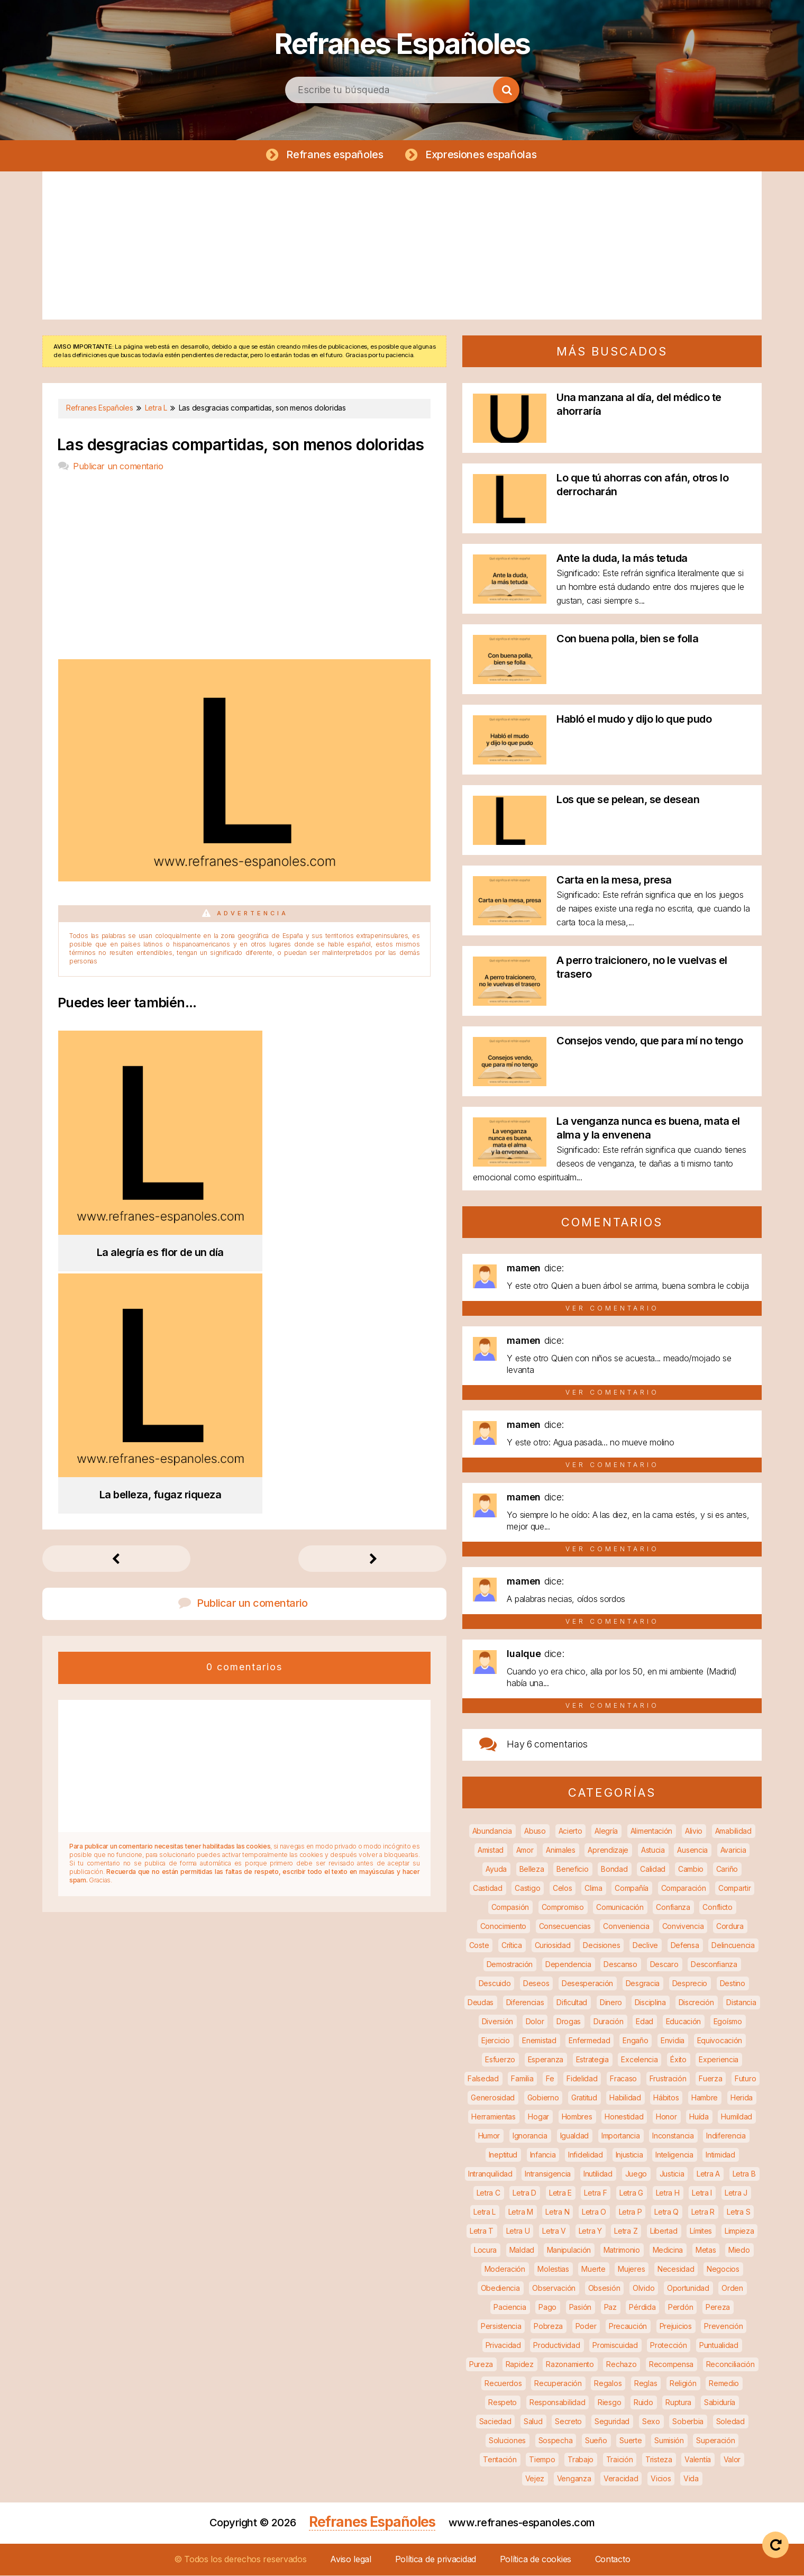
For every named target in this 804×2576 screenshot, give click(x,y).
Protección (668, 2345)
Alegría (606, 1831)
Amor (525, 1850)
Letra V (554, 2231)
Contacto (613, 2559)
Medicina (668, 2250)
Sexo (651, 2421)
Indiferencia (725, 2136)
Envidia (672, 2040)
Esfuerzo (500, 2059)
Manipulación (569, 2250)
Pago (547, 2307)
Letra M (520, 2212)
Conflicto (717, 1907)
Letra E (560, 2193)
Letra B (744, 2174)
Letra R (703, 2212)
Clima (593, 1888)
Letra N (557, 2212)
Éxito (678, 2059)
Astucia (653, 1850)
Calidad (652, 1869)
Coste (479, 1945)
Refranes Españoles (402, 42)
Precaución (628, 2326)
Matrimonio (622, 2250)
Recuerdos (503, 2383)
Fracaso (623, 2078)
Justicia (672, 2174)
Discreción (696, 2002)
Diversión (497, 2021)
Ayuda (496, 1869)
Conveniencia (626, 1926)
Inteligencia (674, 2155)
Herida (741, 2097)
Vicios (661, 2478)
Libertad (664, 2231)
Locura (485, 2250)
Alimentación (651, 1831)
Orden (732, 2288)
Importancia (620, 2136)
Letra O (594, 2212)
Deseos (536, 1983)
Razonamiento (569, 2364)
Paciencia (510, 2307)
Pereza (718, 2307)
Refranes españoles (334, 154)
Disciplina (650, 2002)
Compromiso (563, 1907)
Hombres (577, 2117)
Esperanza (545, 2059)
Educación (683, 2021)
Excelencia (639, 2059)
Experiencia (718, 2059)
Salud (533, 2421)
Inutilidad (598, 2174)
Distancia (741, 2002)
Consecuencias (565, 1926)
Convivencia (683, 1926)
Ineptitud (503, 2155)
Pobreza (548, 2326)
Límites (701, 2231)
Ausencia (692, 1850)
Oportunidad (688, 2288)
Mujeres (631, 2269)
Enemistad (539, 2040)
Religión (683, 2383)
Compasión (510, 1907)
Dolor (535, 2021)
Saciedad (495, 2421)
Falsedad (483, 2078)
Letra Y (590, 2231)
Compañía (631, 1888)
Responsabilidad (557, 2402)
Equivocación (719, 2040)
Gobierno (543, 2097)
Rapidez (520, 2364)
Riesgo (609, 2402)
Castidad (487, 1888)
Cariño (727, 1869)
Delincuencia (732, 1945)
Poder (586, 2326)
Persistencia (501, 2326)
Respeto (502, 2402)
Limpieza (739, 2231)
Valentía (697, 2459)
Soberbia (688, 2421)
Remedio (724, 2383)
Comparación (683, 1888)
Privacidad (503, 2345)
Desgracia (643, 1983)
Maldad (521, 2250)
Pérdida (642, 2307)
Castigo (527, 1888)
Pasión (580, 2307)
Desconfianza (714, 1964)
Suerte (630, 2440)
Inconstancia (672, 2136)
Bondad (614, 1869)
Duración (608, 2021)
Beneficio (572, 1869)
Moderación (505, 2269)
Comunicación (619, 1907)
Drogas (568, 2021)
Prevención (723, 2326)
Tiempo (542, 2459)
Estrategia (592, 2059)
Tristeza (658, 2459)
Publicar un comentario (118, 466)
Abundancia (492, 1831)
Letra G (631, 2193)
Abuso (535, 1831)
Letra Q (666, 2212)
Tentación (499, 2459)
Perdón (680, 2307)
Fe (550, 2078)
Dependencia (568, 1964)
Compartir (734, 1888)
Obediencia (500, 2288)
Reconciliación (730, 2364)
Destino (732, 1983)
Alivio (693, 1831)
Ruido (643, 2402)
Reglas (645, 2383)
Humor (489, 2136)
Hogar (538, 2117)
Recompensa (671, 2364)
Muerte (593, 2269)
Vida (691, 2478)
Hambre (704, 2097)
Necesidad (675, 2269)
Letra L (484, 2212)
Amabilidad (733, 1831)
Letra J (736, 2193)
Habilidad (625, 2097)
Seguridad (612, 2421)
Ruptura (678, 2402)
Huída (699, 2117)
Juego (636, 2174)
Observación (553, 2288)
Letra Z (625, 2231)
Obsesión (604, 2288)
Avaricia (733, 1850)
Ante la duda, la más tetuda (622, 558)
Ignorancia (530, 2136)
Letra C (488, 2193)
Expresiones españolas (481, 154)
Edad (644, 2021)
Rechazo (621, 2364)
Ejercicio (495, 2040)
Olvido (643, 2288)
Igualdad (574, 2136)
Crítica (511, 1945)
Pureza (481, 2364)
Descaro (664, 1964)
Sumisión (669, 2440)
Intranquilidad (490, 2174)
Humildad (736, 2117)
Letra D (524, 2193)
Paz (610, 2307)
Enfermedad (589, 2040)
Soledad (730, 2421)
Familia (522, 2078)
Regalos (608, 2383)
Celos (562, 1888)
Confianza (673, 1907)
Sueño (596, 2440)
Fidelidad (582, 2078)
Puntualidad (718, 2345)
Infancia (543, 2155)
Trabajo (580, 2459)
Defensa (685, 1945)
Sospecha (555, 2440)
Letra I (702, 2193)
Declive (645, 1945)
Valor (732, 2459)
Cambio (691, 1869)
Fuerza (710, 2078)
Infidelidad (585, 2155)
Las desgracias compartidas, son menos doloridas (240, 445)
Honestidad (624, 2117)
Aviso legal (350, 2559)
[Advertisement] (402, 246)
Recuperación (557, 2383)
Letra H (668, 2193)
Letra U (518, 2231)
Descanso (620, 1964)
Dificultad (571, 2002)
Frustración (668, 2078)
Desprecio (689, 1983)
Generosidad (493, 2097)
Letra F (595, 2193)
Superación (715, 2440)
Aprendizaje (608, 1850)
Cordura (730, 1926)
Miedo (739, 2250)
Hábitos (666, 2097)
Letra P (630, 2212)
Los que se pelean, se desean (627, 800)
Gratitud (584, 2097)
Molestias (553, 2269)
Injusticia (629, 2155)
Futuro (745, 2078)
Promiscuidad (614, 2345)
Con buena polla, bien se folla (627, 639)
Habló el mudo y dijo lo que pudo (633, 719)
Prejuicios (676, 2326)
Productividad (556, 2345)
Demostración (510, 1964)
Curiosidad (553, 1945)
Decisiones (601, 1945)
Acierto (570, 1831)
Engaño (635, 2040)
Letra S (738, 2212)
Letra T (482, 2231)
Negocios (723, 2269)
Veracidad (621, 2478)
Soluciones (507, 2440)
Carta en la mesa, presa (614, 880)
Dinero (611, 2002)
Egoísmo (728, 2021)
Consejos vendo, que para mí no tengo (649, 1041)
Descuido (495, 1983)
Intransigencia (548, 2174)
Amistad (491, 1850)
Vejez (535, 2478)
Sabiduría (719, 2402)
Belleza (531, 1869)
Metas (706, 2250)
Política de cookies (535, 2559)
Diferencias (525, 2002)
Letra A (708, 2174)
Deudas (481, 2002)
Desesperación (587, 1983)
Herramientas (493, 2117)
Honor (666, 2117)
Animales (560, 1850)
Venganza (574, 2478)
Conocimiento (503, 1926)
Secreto (568, 2421)
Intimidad (720, 2155)
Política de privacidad (435, 2559)
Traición (619, 2459)
